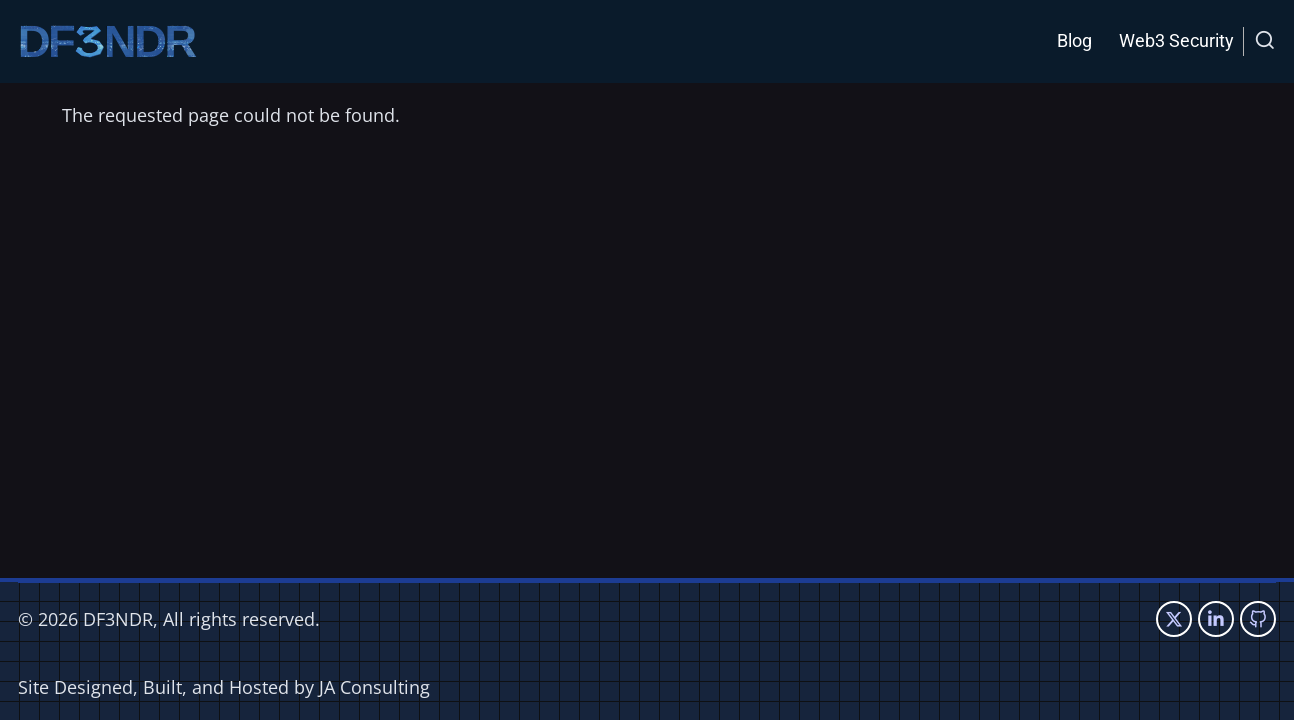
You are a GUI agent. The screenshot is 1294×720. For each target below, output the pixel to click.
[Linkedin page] (1216, 619)
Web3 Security (1176, 40)
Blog (1074, 40)
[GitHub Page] (1258, 619)
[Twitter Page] (1174, 619)
